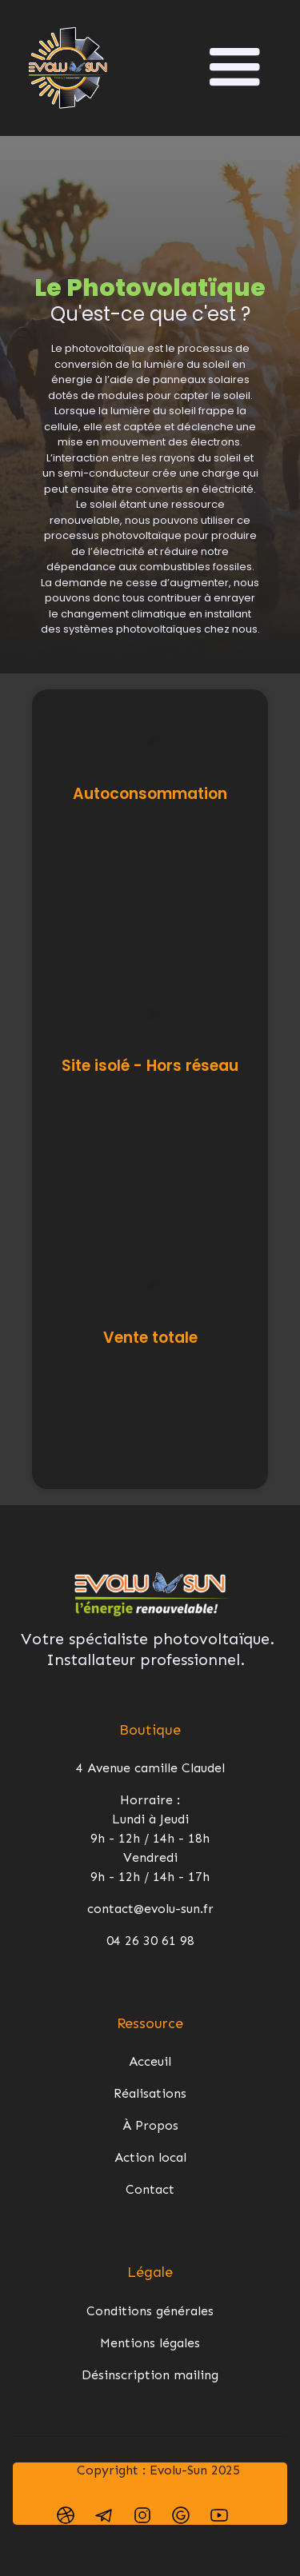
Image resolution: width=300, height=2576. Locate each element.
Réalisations (150, 2093)
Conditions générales (150, 2310)
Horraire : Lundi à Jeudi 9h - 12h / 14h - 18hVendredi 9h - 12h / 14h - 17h (150, 1838)
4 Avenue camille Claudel (150, 1767)
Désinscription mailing (150, 2374)
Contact (150, 2189)
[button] (234, 68)
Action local (150, 2157)
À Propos (150, 2125)
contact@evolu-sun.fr (150, 1908)
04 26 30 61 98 (150, 1940)
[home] (68, 68)
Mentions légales (150, 2342)
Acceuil (150, 2061)
